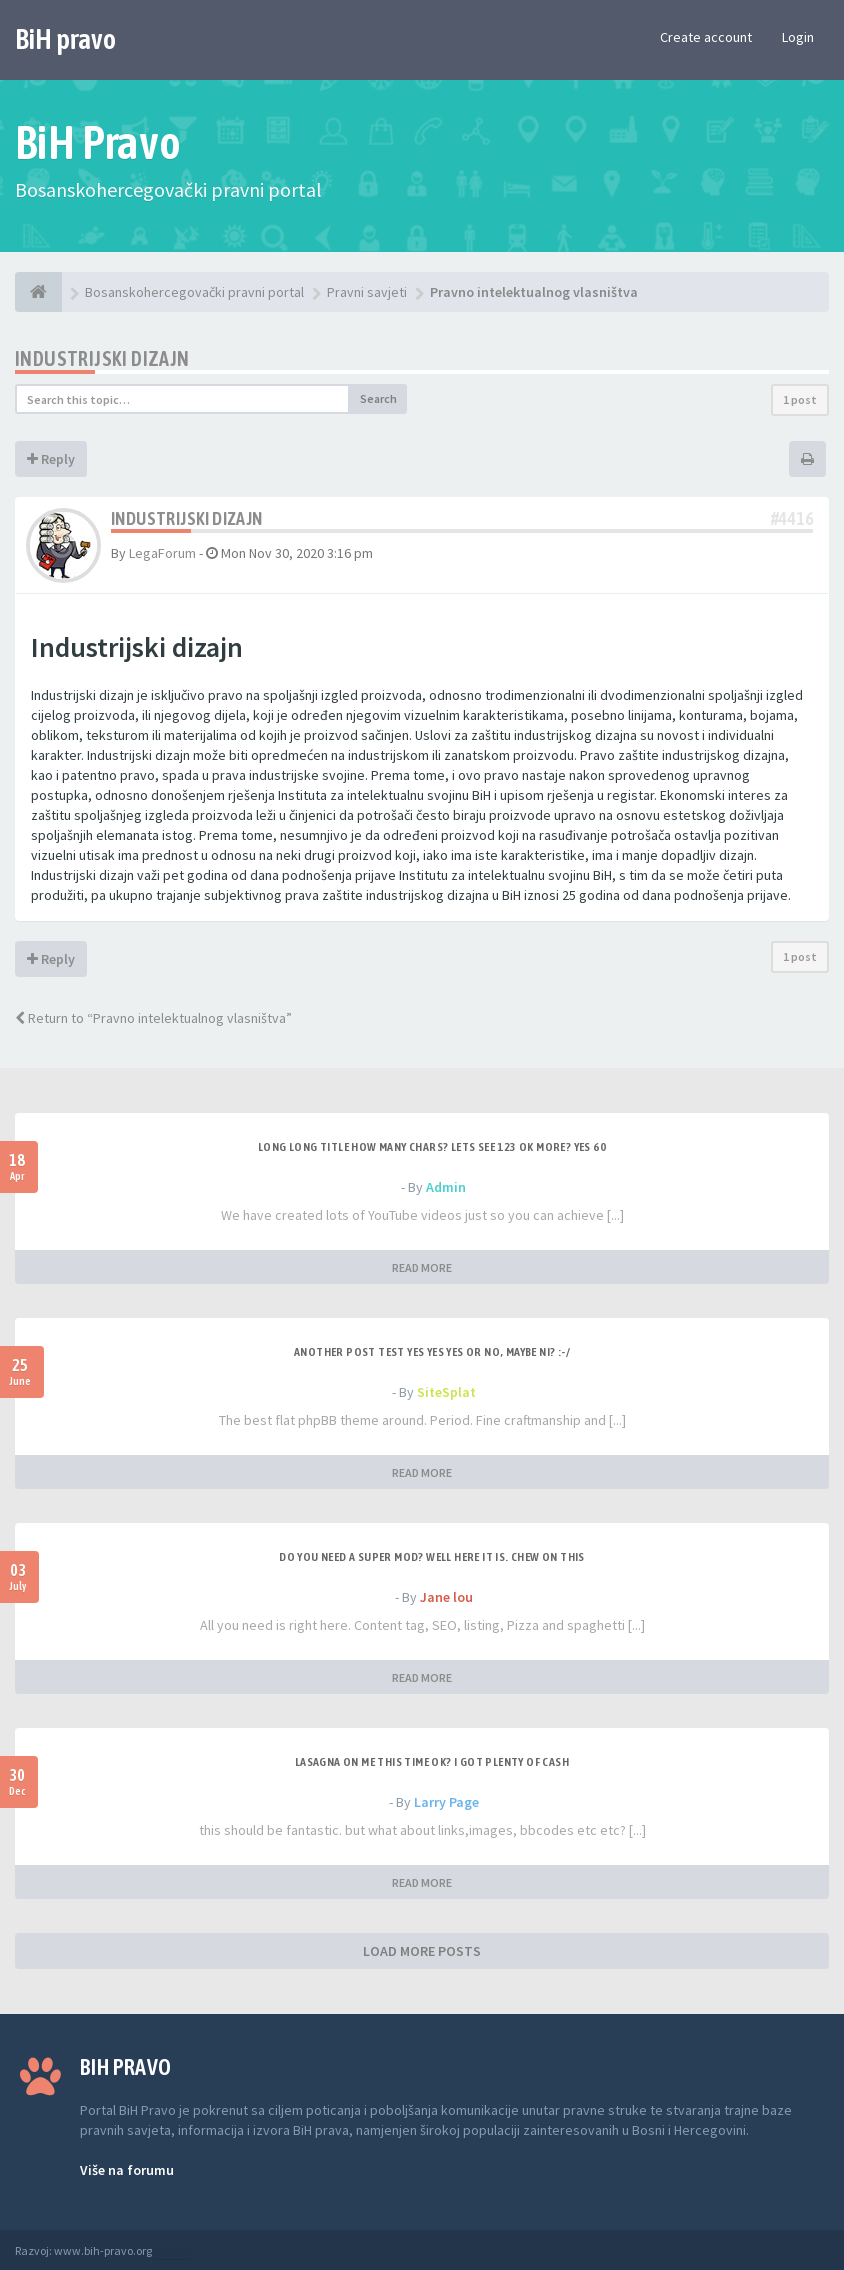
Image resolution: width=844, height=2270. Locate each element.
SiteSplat (446, 1392)
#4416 (792, 518)
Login (798, 37)
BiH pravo (65, 39)
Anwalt (172, 2250)
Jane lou (446, 1597)
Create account (706, 37)
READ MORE (422, 1267)
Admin (446, 1187)
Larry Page (446, 1802)
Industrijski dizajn (102, 358)
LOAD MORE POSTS (422, 1951)
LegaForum (162, 553)
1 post (800, 399)
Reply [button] (51, 459)
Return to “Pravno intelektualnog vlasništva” (153, 1018)
